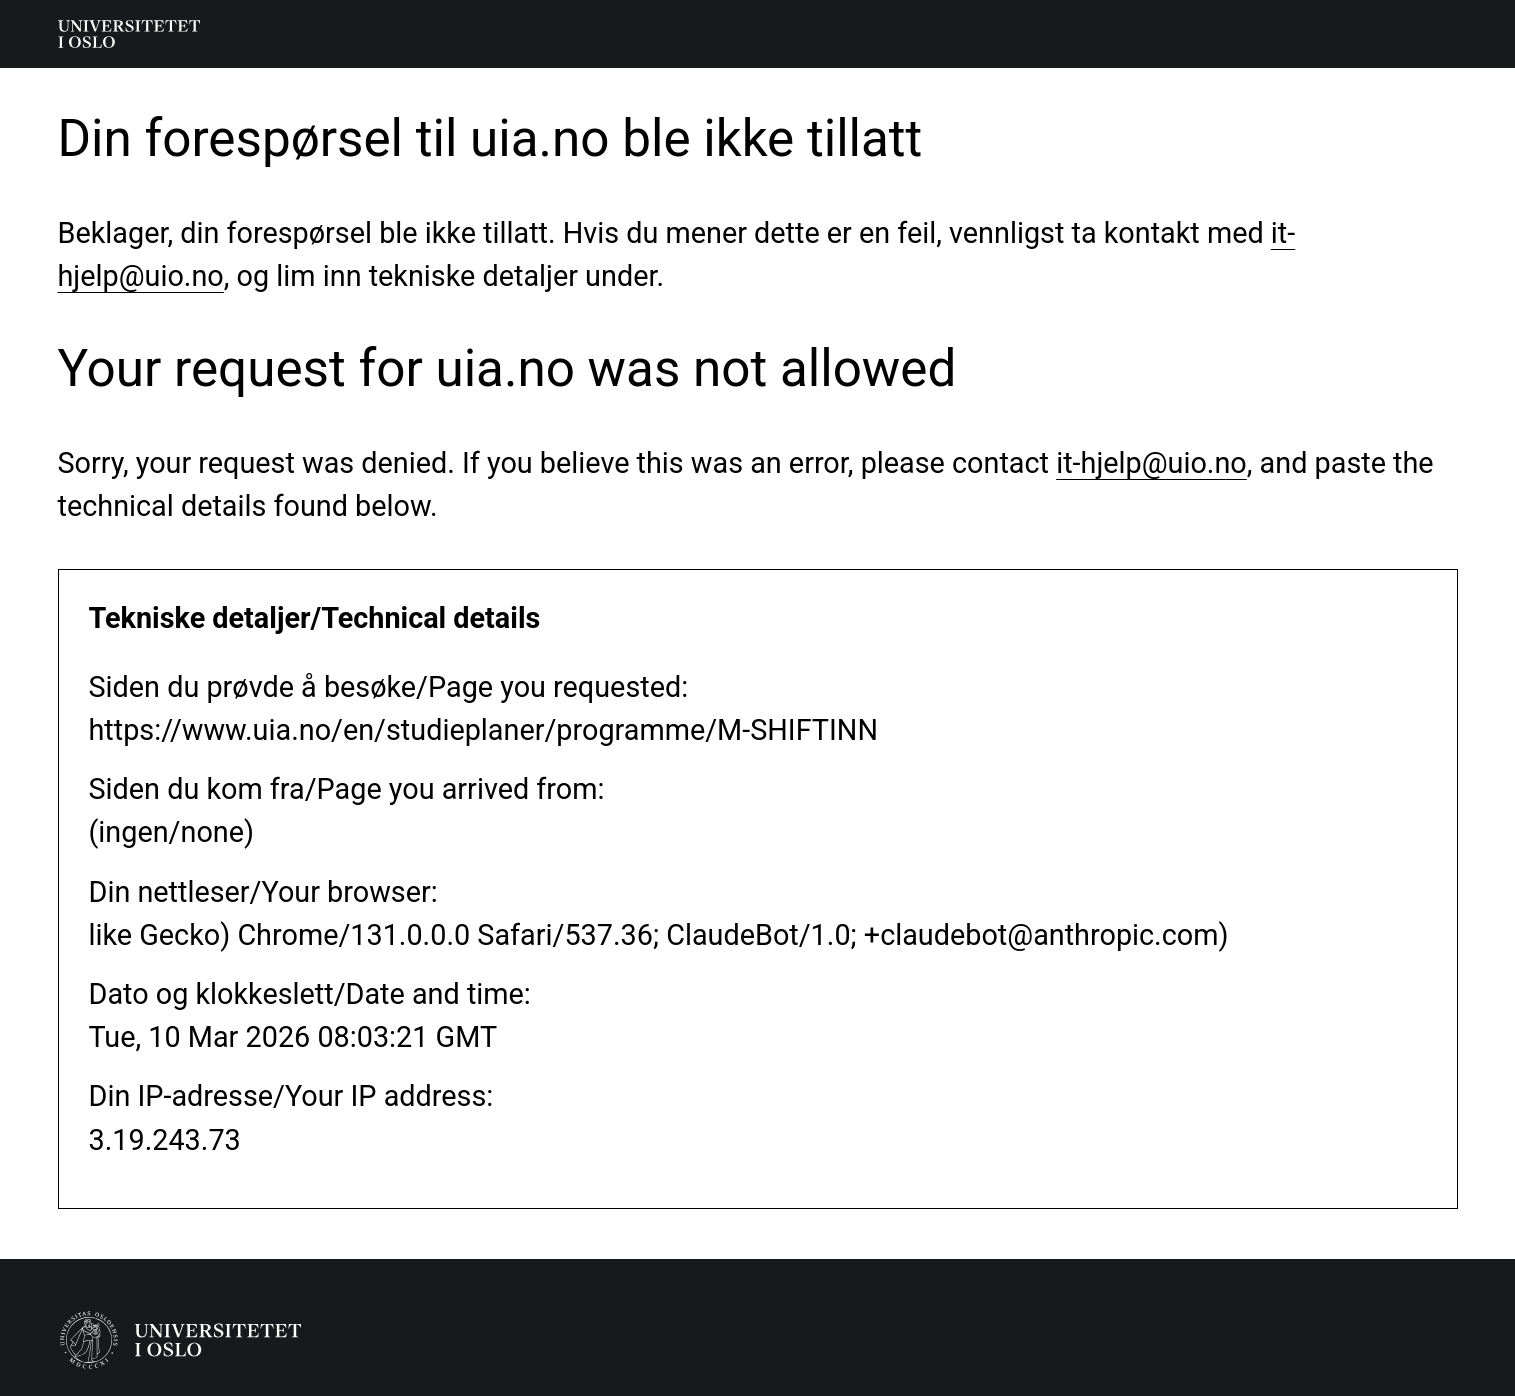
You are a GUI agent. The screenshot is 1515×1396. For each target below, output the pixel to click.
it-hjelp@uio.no (1151, 463)
